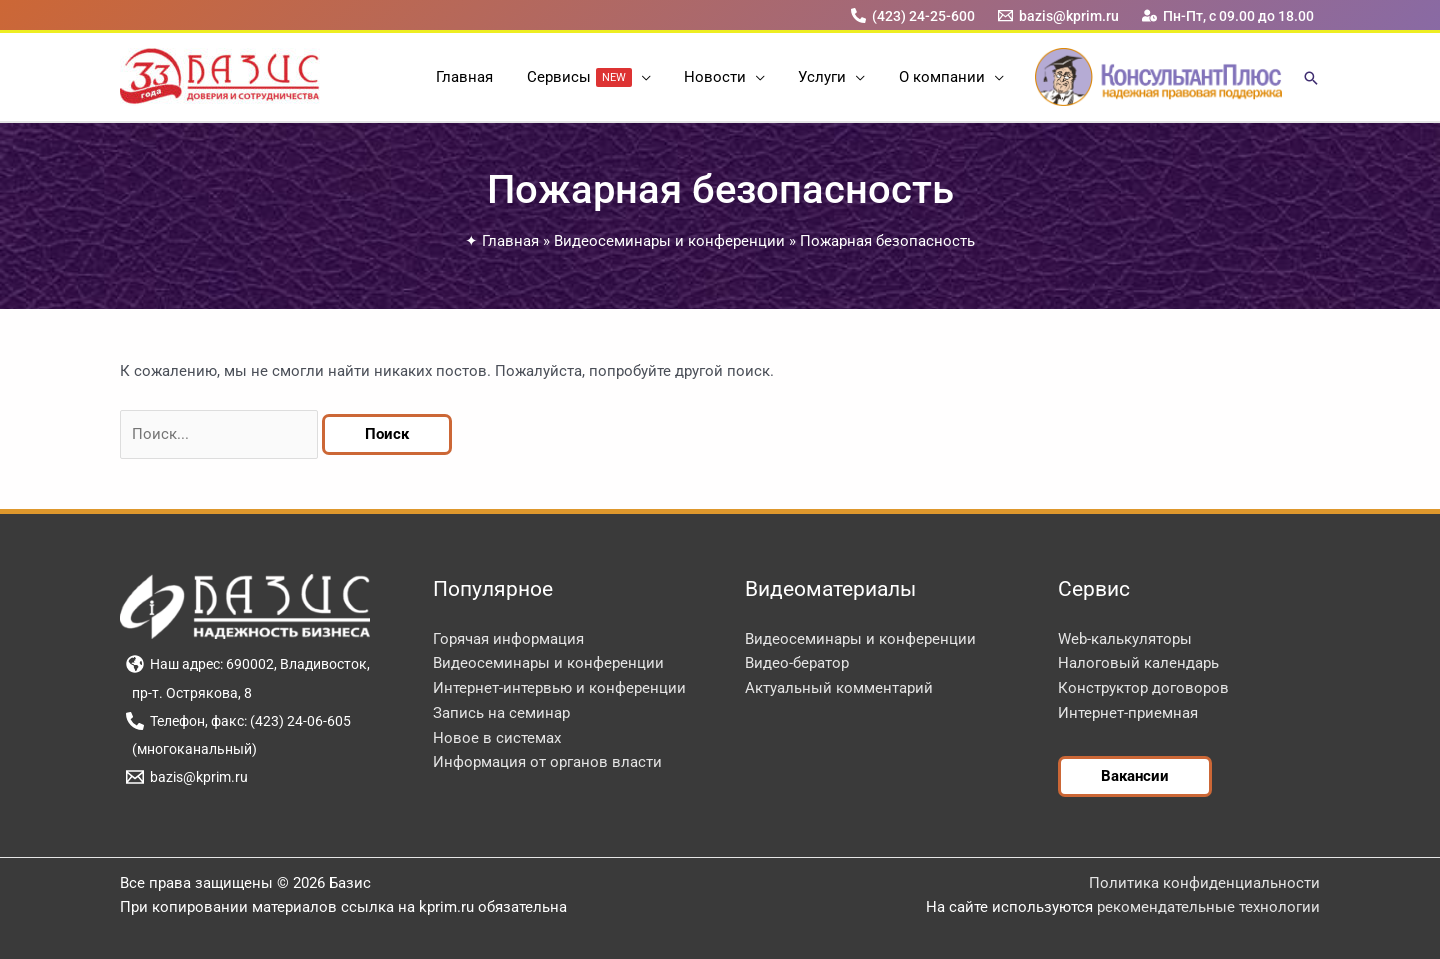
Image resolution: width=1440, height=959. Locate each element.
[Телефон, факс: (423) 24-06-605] (238, 721)
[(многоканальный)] (191, 749)
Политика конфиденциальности (1204, 883)
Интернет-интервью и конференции (559, 688)
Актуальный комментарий (839, 688)
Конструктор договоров (1143, 688)
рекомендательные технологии (1208, 907)
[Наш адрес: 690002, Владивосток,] (247, 664)
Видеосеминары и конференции (669, 241)
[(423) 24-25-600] (912, 15)
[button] (644, 77)
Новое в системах (497, 738)
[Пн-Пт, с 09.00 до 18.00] (1228, 15)
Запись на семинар (501, 713)
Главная (510, 241)
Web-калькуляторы (1125, 639)
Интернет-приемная (1128, 713)
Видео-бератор (797, 663)
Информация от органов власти (547, 762)
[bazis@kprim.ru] (1059, 15)
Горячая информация (508, 639)
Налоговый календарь (1138, 663)
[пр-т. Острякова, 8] (188, 693)
